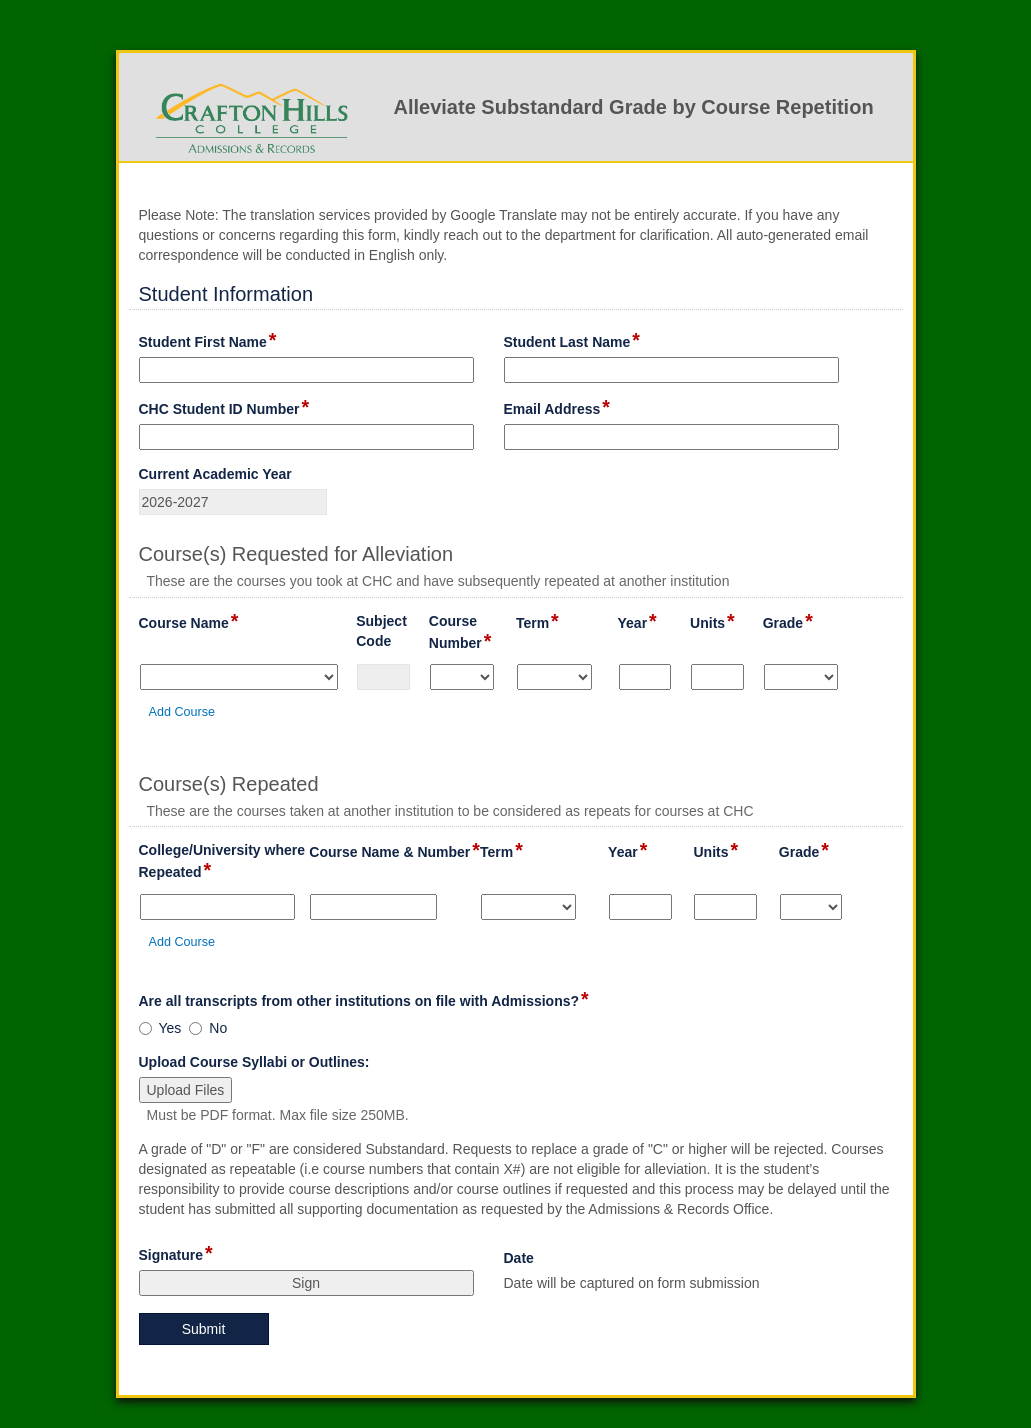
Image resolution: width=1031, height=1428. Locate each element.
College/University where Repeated (224, 862)
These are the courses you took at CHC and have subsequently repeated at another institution (438, 581)
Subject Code (392, 632)
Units (712, 622)
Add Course (182, 712)
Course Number (472, 633)
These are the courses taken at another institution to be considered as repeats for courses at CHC (450, 811)
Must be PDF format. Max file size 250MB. (278, 1115)
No (218, 1028)
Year (637, 622)
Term (537, 622)
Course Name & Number (394, 851)
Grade (788, 622)
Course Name (189, 622)
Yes (170, 1028)
